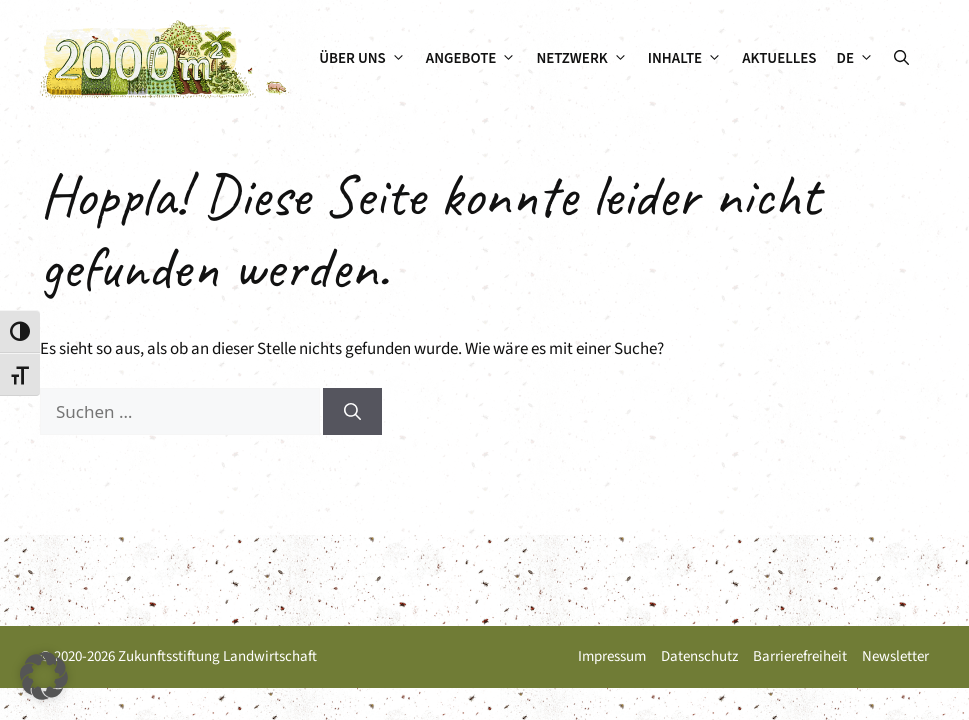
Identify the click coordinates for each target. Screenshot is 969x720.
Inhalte (690, 59)
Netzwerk (586, 59)
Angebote (476, 59)
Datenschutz (699, 656)
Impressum (612, 656)
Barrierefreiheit (800, 656)
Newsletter (895, 656)
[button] (901, 59)
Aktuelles (779, 58)
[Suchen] (352, 412)
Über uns (367, 59)
